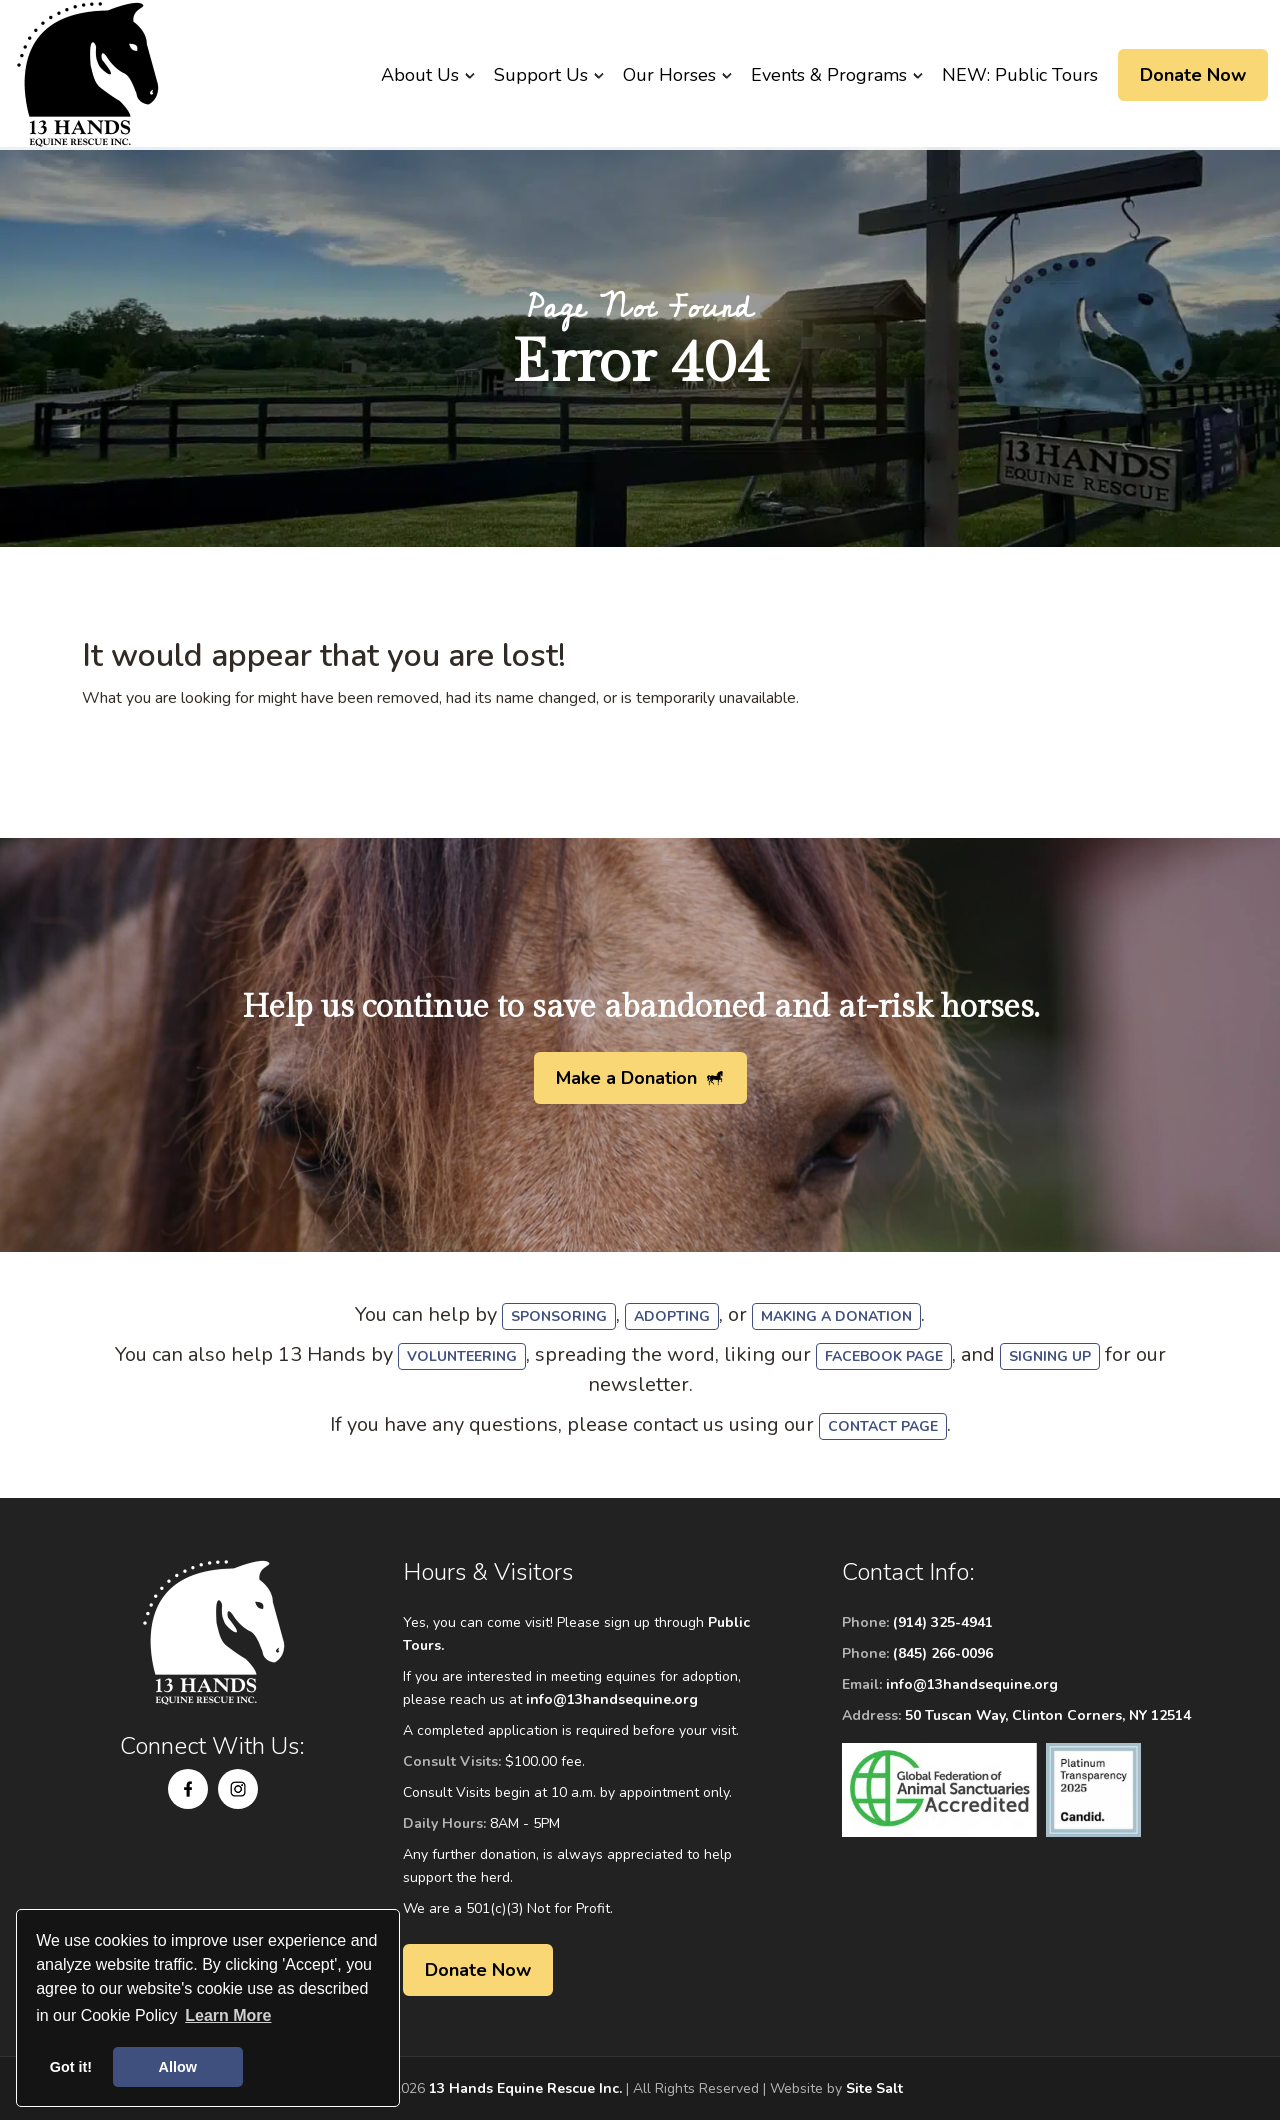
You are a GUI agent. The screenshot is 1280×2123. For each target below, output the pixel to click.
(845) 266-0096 (943, 1656)
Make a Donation (626, 1081)
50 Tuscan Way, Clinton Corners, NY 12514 (1048, 1718)
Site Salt (874, 2091)
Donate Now (1193, 75)
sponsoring (559, 1319)
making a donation (836, 1319)
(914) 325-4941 (943, 1625)
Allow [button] (178, 2067)
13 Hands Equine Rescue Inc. (525, 2091)
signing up (1050, 1359)
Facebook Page (884, 1359)
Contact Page (883, 1429)
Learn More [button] (228, 2015)
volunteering (462, 1359)
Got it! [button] (71, 2067)
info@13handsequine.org (612, 1702)
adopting (672, 1319)
